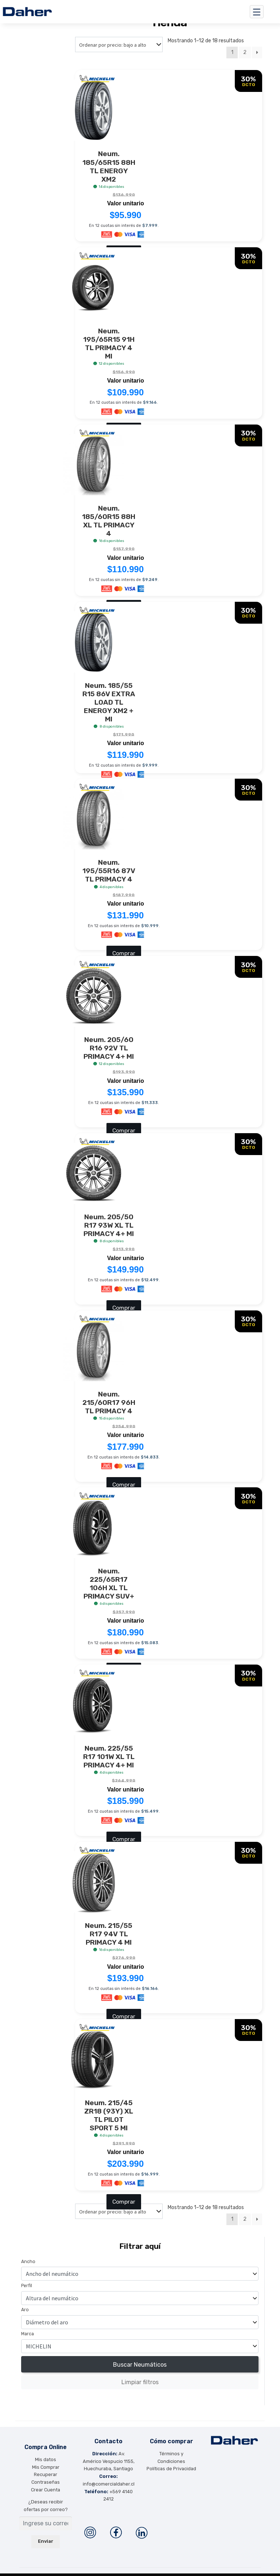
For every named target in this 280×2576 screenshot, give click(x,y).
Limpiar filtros (140, 2374)
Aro (25, 2302)
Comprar (123, 949)
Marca (27, 2326)
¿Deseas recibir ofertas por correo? (46, 2498)
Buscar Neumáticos (140, 2357)
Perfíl (26, 2278)
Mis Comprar (45, 2459)
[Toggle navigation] (257, 11)
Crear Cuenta (45, 2482)
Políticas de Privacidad (171, 2461)
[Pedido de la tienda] (119, 44)
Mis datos (45, 2452)
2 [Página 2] (244, 52)
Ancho (28, 2254)
